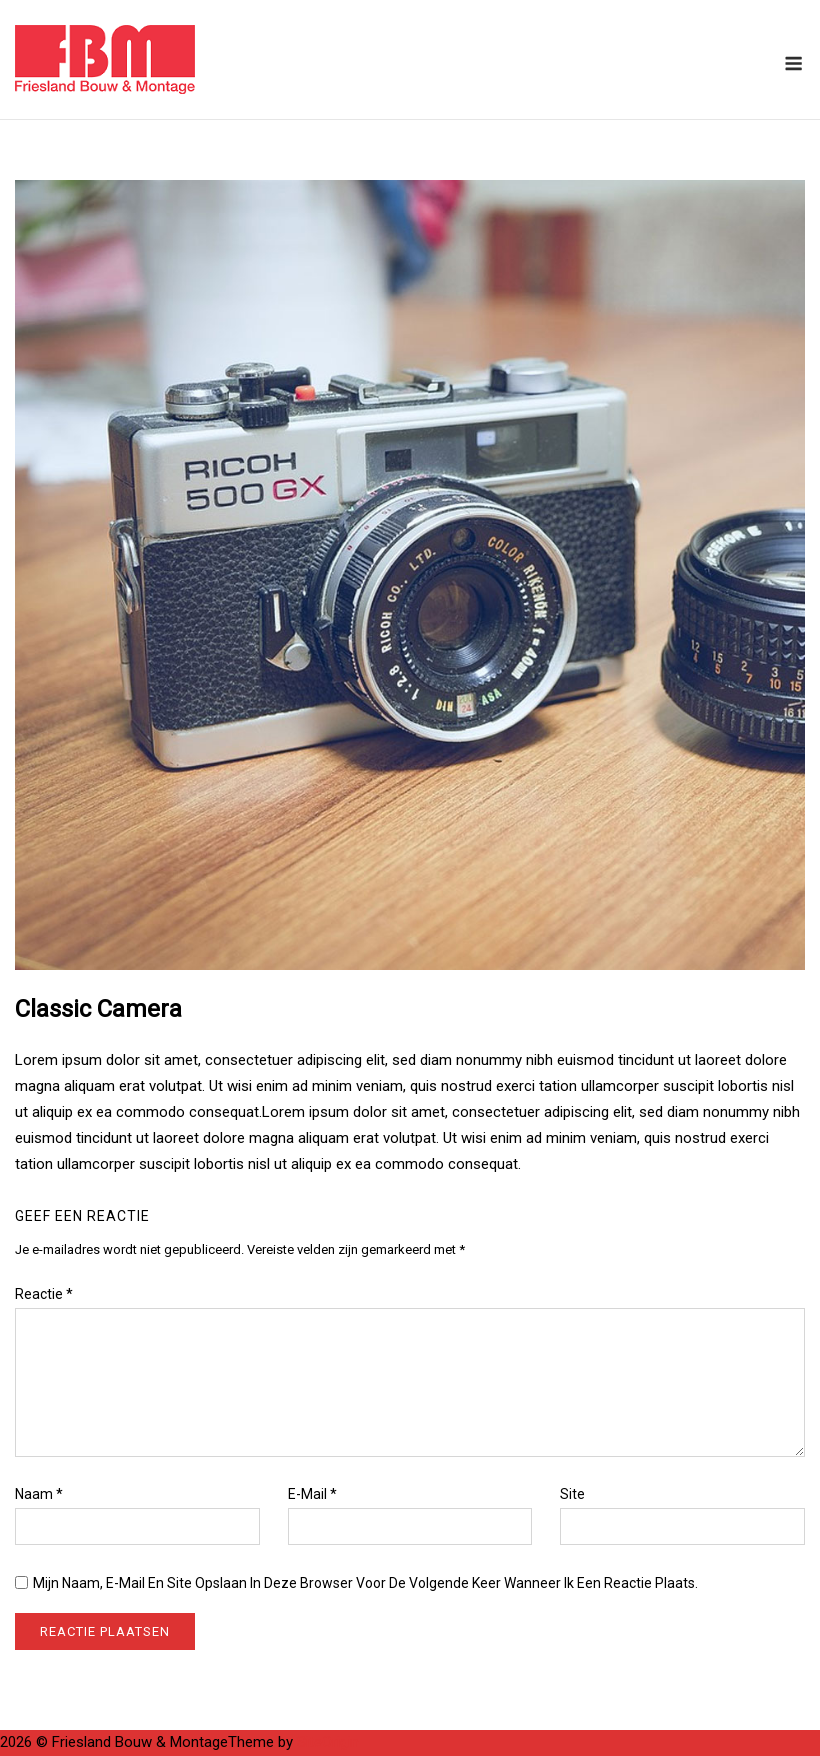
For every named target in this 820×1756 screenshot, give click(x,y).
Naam (39, 1494)
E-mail (312, 1494)
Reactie (44, 1294)
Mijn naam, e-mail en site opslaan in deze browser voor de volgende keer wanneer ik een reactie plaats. (365, 1583)
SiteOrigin (328, 1742)
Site (572, 1494)
